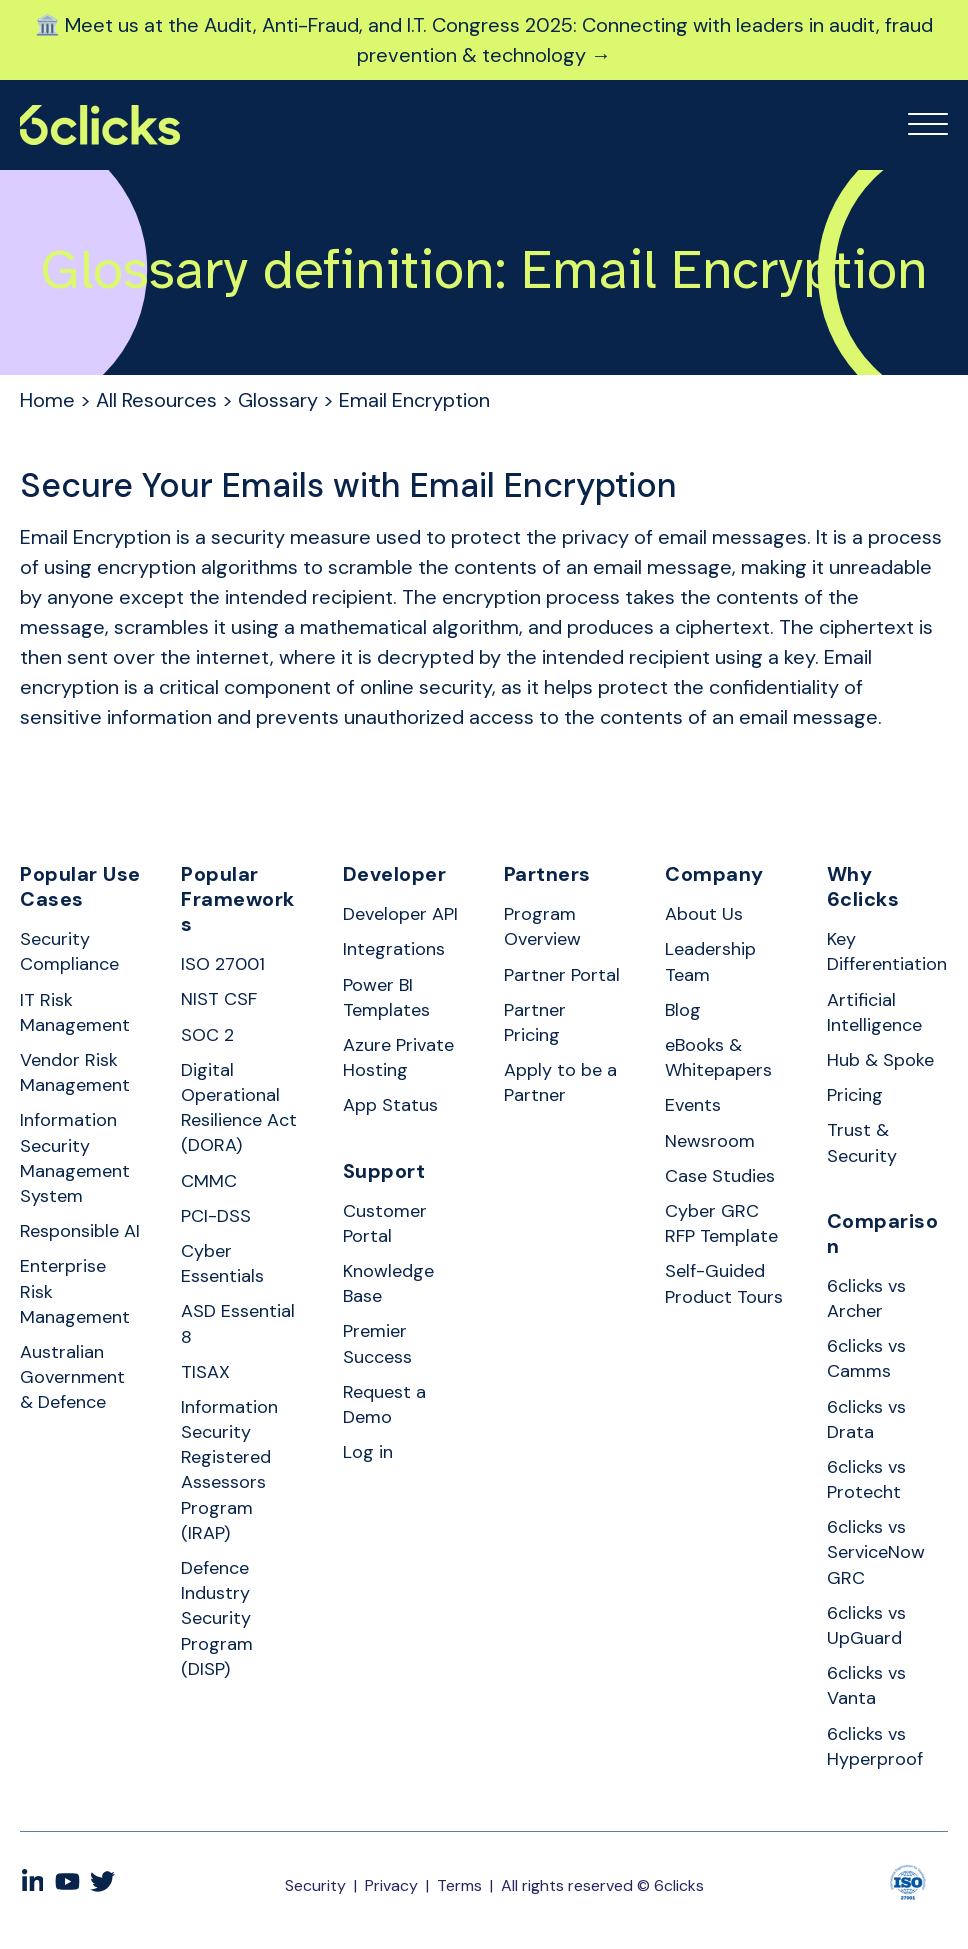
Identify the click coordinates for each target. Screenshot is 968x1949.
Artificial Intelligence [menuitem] (874, 1012)
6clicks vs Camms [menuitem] (866, 1358)
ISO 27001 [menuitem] (223, 964)
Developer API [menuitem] (400, 914)
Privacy (391, 1885)
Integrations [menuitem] (394, 949)
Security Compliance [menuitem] (69, 951)
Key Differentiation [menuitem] (887, 951)
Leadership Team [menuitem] (710, 961)
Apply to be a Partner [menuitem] (560, 1082)
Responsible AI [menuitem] (80, 1231)
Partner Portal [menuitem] (562, 975)
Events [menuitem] (693, 1105)
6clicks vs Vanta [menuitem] (866, 1685)
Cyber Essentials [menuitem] (222, 1263)
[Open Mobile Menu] (928, 125)
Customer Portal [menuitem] (385, 1223)
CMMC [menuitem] (209, 1181)
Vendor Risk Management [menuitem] (75, 1072)
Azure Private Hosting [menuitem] (398, 1057)
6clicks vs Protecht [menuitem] (866, 1479)
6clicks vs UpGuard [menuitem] (866, 1625)
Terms (459, 1885)
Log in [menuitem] (368, 1452)
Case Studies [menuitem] (720, 1176)
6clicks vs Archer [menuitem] (866, 1298)
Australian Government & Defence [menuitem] (72, 1377)
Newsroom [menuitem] (710, 1141)
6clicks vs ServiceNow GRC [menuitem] (876, 1552)
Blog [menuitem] (683, 1010)
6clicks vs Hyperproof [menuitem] (875, 1746)
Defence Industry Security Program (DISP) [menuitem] (217, 1618)
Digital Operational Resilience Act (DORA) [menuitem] (239, 1108)
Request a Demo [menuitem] (384, 1404)
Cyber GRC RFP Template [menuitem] (721, 1223)
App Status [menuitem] (390, 1105)
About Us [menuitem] (704, 914)
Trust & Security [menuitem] (862, 1142)
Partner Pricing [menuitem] (535, 1022)
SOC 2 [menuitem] (207, 1035)
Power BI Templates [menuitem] (386, 997)
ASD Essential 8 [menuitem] (238, 1323)
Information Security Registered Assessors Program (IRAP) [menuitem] (229, 1470)
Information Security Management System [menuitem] (75, 1158)
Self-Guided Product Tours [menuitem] (724, 1283)
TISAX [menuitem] (205, 1372)
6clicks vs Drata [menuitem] (866, 1419)
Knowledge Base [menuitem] (388, 1283)
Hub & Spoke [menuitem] (880, 1060)
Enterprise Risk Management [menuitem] (75, 1291)
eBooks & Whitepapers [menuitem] (718, 1057)
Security (315, 1885)
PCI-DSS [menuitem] (216, 1216)
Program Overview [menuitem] (542, 926)
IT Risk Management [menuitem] (75, 1012)
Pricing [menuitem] (855, 1095)
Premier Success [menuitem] (377, 1343)
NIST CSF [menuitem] (219, 999)
